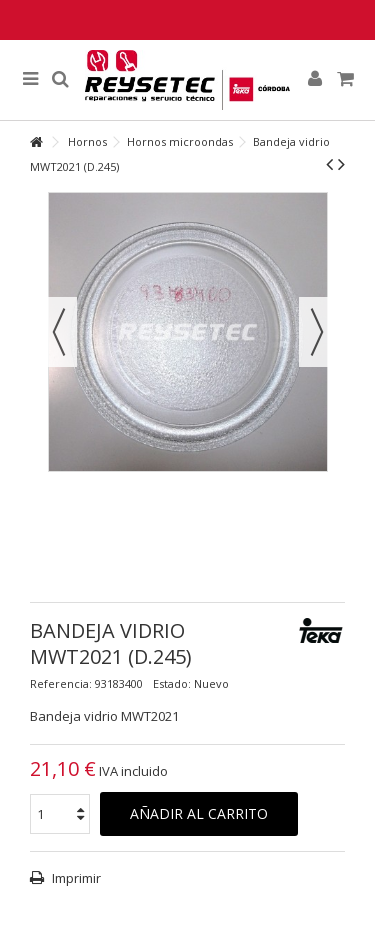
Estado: (172, 683)
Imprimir (75, 878)
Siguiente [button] (317, 332)
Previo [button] (59, 332)
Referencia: (61, 683)
